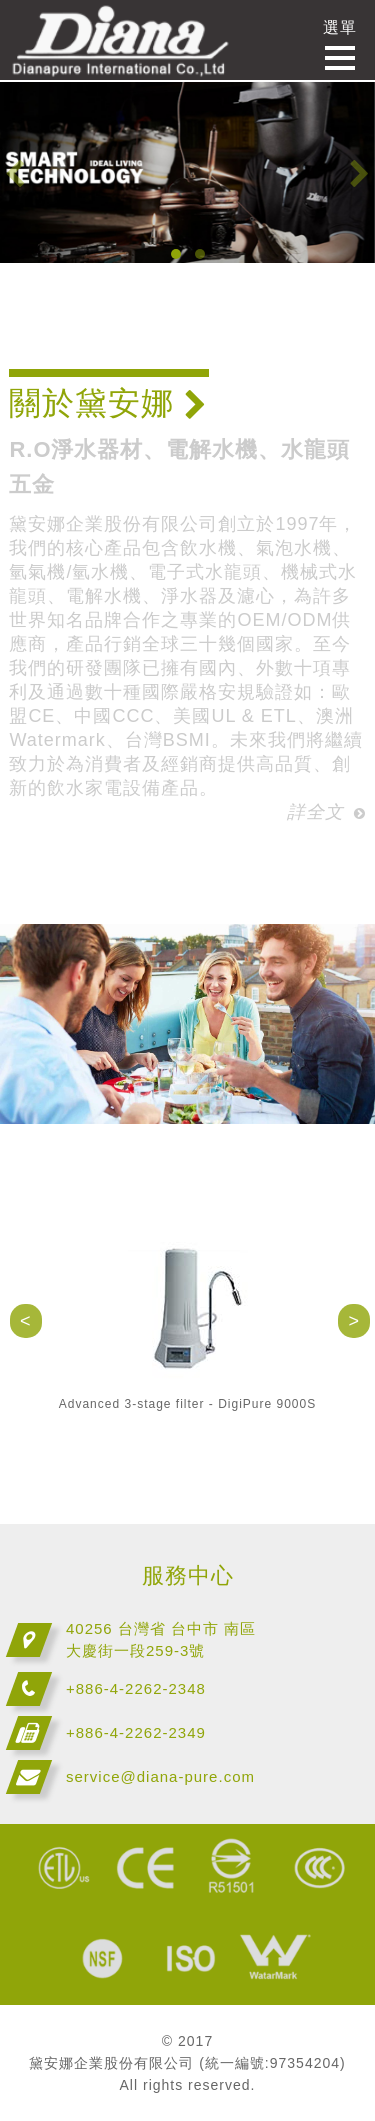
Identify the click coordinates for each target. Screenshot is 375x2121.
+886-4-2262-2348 (136, 1688)
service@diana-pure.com (160, 1776)
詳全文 (326, 811)
